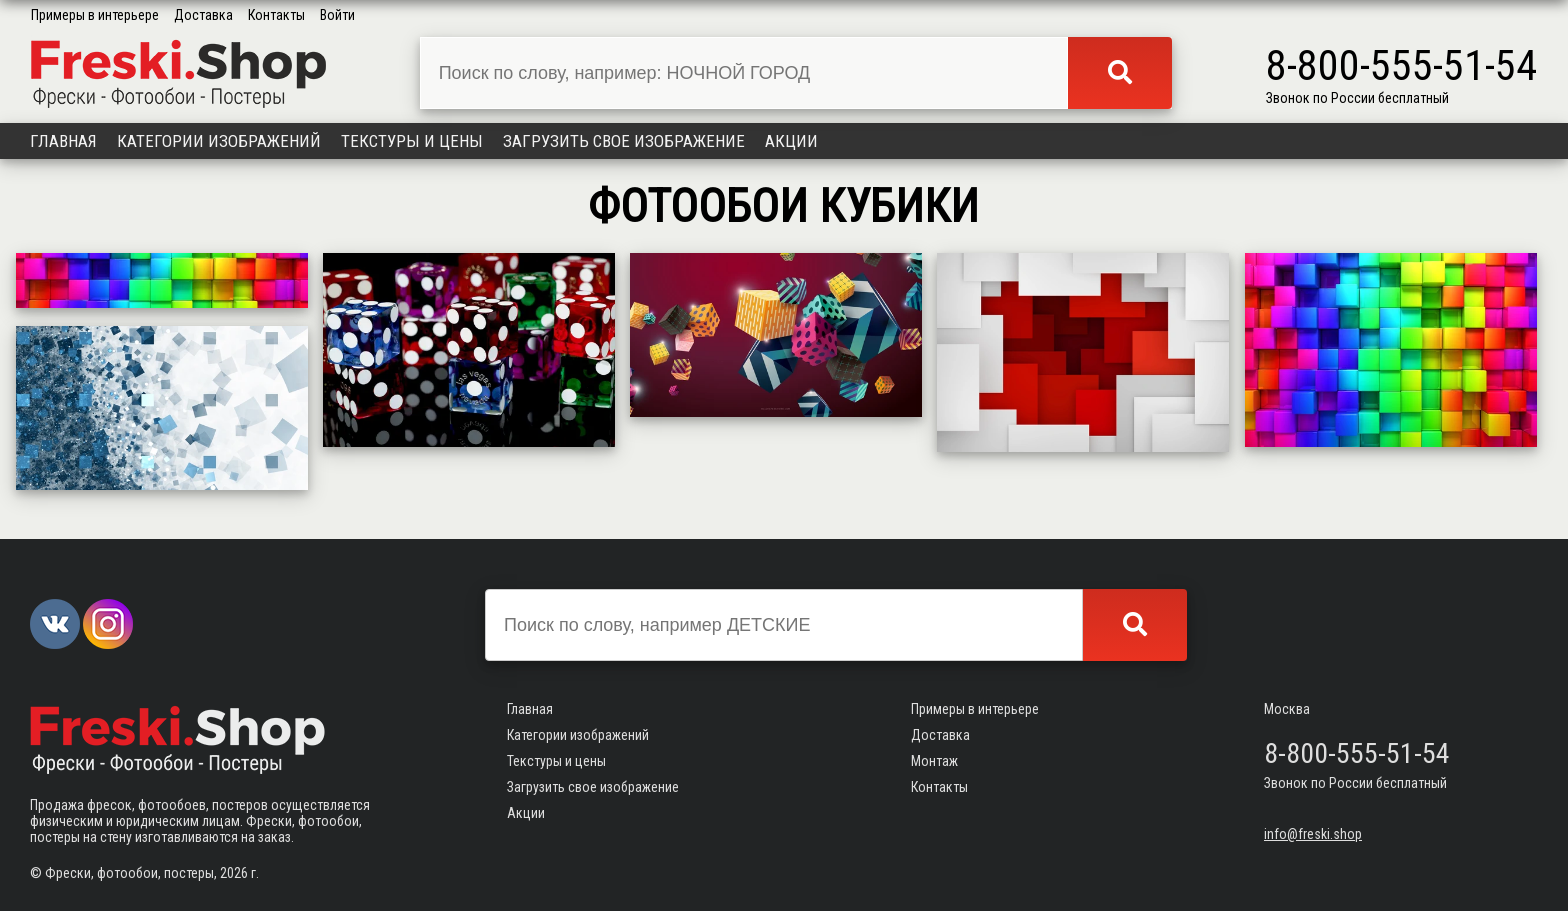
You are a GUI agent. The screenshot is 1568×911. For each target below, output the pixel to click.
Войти (337, 15)
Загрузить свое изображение (624, 141)
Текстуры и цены (412, 141)
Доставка (203, 15)
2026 (234, 873)
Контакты (276, 15)
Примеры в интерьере (95, 15)
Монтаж (934, 761)
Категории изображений (219, 141)
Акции (791, 141)
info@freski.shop (1313, 834)
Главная (63, 141)
